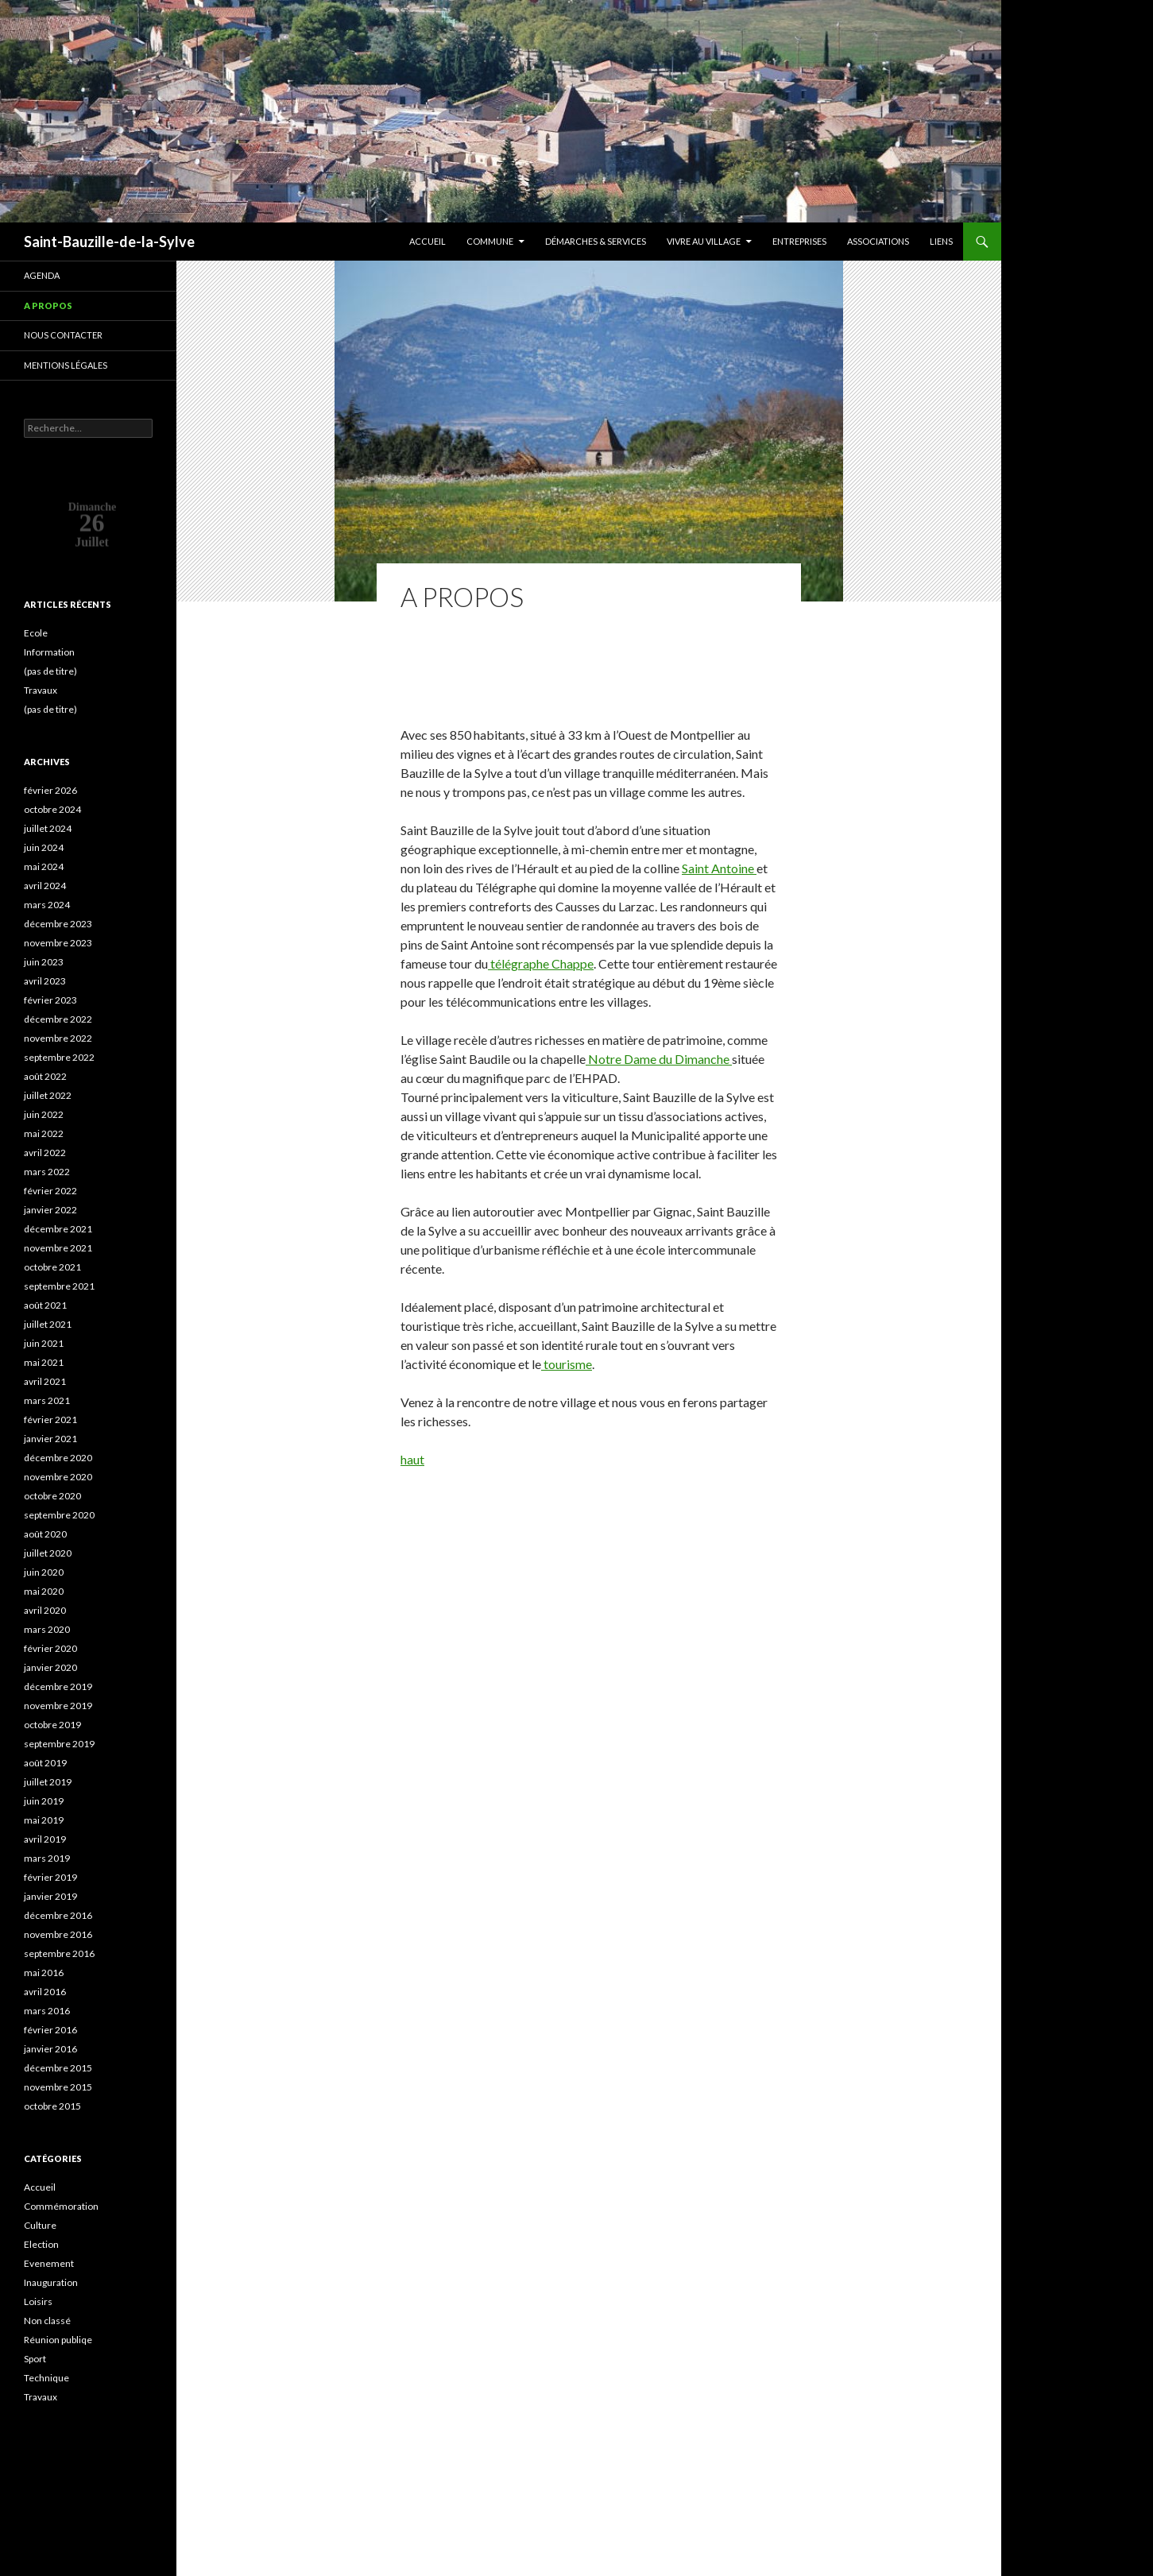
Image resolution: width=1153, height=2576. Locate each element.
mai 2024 (44, 866)
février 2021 (50, 1419)
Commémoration (61, 2206)
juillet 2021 (48, 1324)
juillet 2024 (48, 828)
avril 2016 (45, 1992)
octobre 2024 (52, 809)
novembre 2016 (58, 1934)
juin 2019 (44, 1801)
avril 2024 (45, 886)
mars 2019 (47, 1858)
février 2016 (50, 2030)
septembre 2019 (59, 1744)
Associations (878, 241)
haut (412, 1459)
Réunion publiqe (58, 2340)
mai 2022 (44, 1133)
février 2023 (50, 1000)
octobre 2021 (52, 1267)
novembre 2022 (58, 1038)
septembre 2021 (59, 1286)
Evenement (49, 2263)
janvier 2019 (50, 1896)
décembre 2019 (58, 1686)
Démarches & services (595, 241)
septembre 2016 (59, 1953)
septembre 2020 (59, 1515)
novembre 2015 (58, 2087)
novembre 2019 (58, 1706)
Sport (35, 2359)
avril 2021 (45, 1381)
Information (49, 652)
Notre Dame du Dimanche (659, 1058)
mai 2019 (44, 1820)
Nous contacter (63, 335)
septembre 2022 (59, 1057)
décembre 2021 (58, 1229)
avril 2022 (45, 1152)
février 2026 (50, 790)
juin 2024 (44, 847)
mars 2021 (47, 1400)
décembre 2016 (58, 1915)
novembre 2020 (58, 1477)
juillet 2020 (48, 1553)
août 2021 (45, 1305)
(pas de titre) (50, 671)
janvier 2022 (50, 1210)
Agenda (42, 275)
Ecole (36, 633)
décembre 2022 (58, 1019)
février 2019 (50, 1877)
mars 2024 (47, 905)
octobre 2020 (52, 1496)
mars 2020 (47, 1629)
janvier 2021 (50, 1439)
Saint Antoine (719, 868)
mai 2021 (44, 1362)
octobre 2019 (52, 1725)
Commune (489, 241)
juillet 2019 (48, 1782)
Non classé (47, 2321)
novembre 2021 (58, 1248)
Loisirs (38, 2301)
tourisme (566, 1363)
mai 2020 (44, 1591)
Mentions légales (65, 365)
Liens (941, 241)
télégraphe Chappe (541, 963)
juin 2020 (44, 1572)
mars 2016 (47, 2011)
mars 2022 (47, 1172)
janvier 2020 (50, 1667)
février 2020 (50, 1648)
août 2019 (45, 1763)
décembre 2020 (58, 1458)
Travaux (40, 690)
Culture (40, 2225)
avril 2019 (45, 1839)
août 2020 (45, 1534)
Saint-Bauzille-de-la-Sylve (109, 241)
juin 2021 (44, 1343)
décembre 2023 (58, 924)
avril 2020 (45, 1610)
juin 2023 (44, 962)
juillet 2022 (48, 1095)
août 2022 (45, 1076)
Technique (46, 2378)
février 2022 (50, 1191)
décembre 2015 (58, 2068)
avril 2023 (45, 981)
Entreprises (799, 241)
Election (41, 2244)
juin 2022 (44, 1114)
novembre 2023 (58, 943)
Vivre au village (704, 241)
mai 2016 (44, 1972)
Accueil (427, 241)
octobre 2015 (52, 2106)
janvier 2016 (50, 2049)
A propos (48, 305)
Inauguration (51, 2282)
